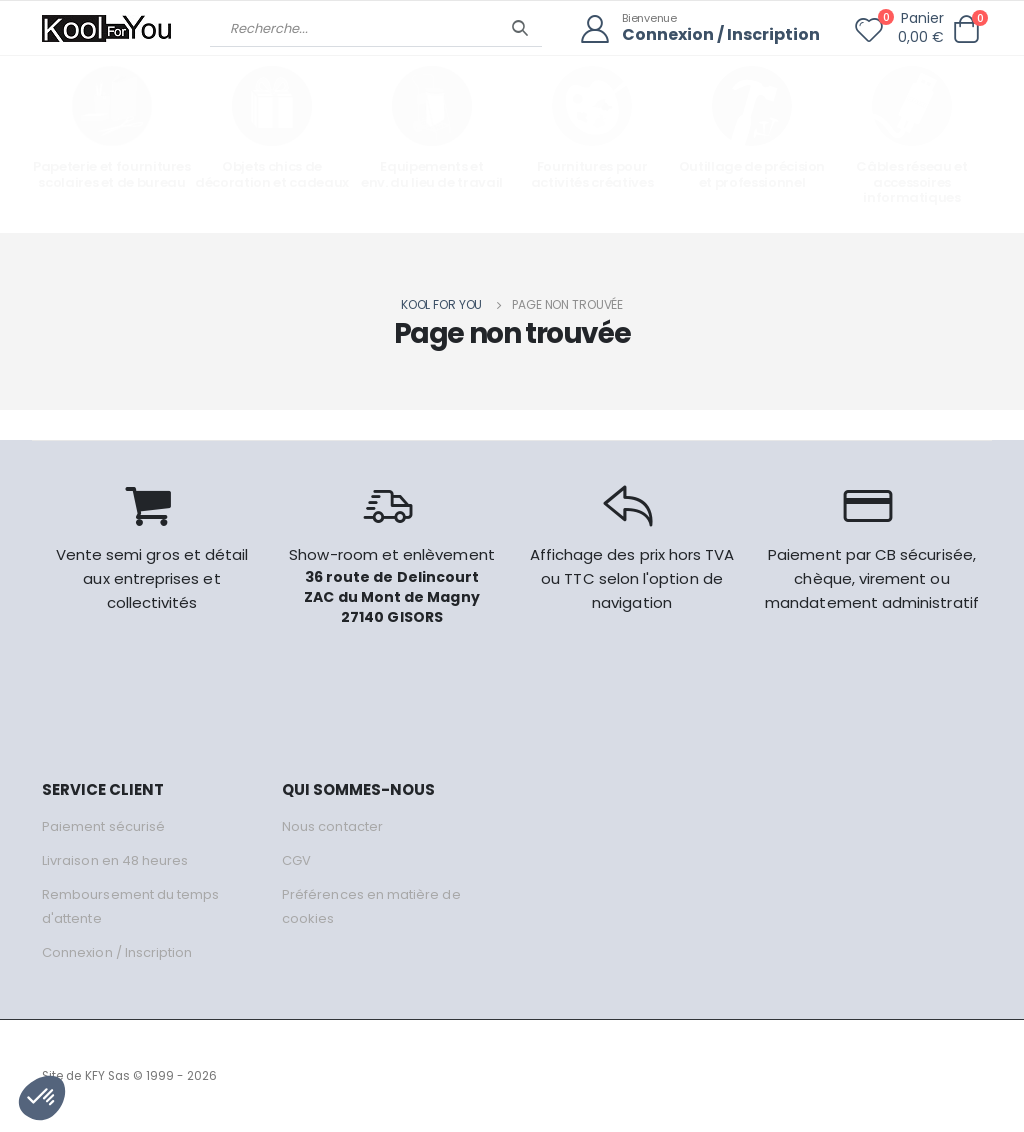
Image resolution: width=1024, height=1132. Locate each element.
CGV (296, 860)
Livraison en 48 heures (115, 860)
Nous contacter (332, 826)
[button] (966, 29)
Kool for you (442, 304)
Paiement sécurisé (103, 826)
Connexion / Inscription (721, 35)
